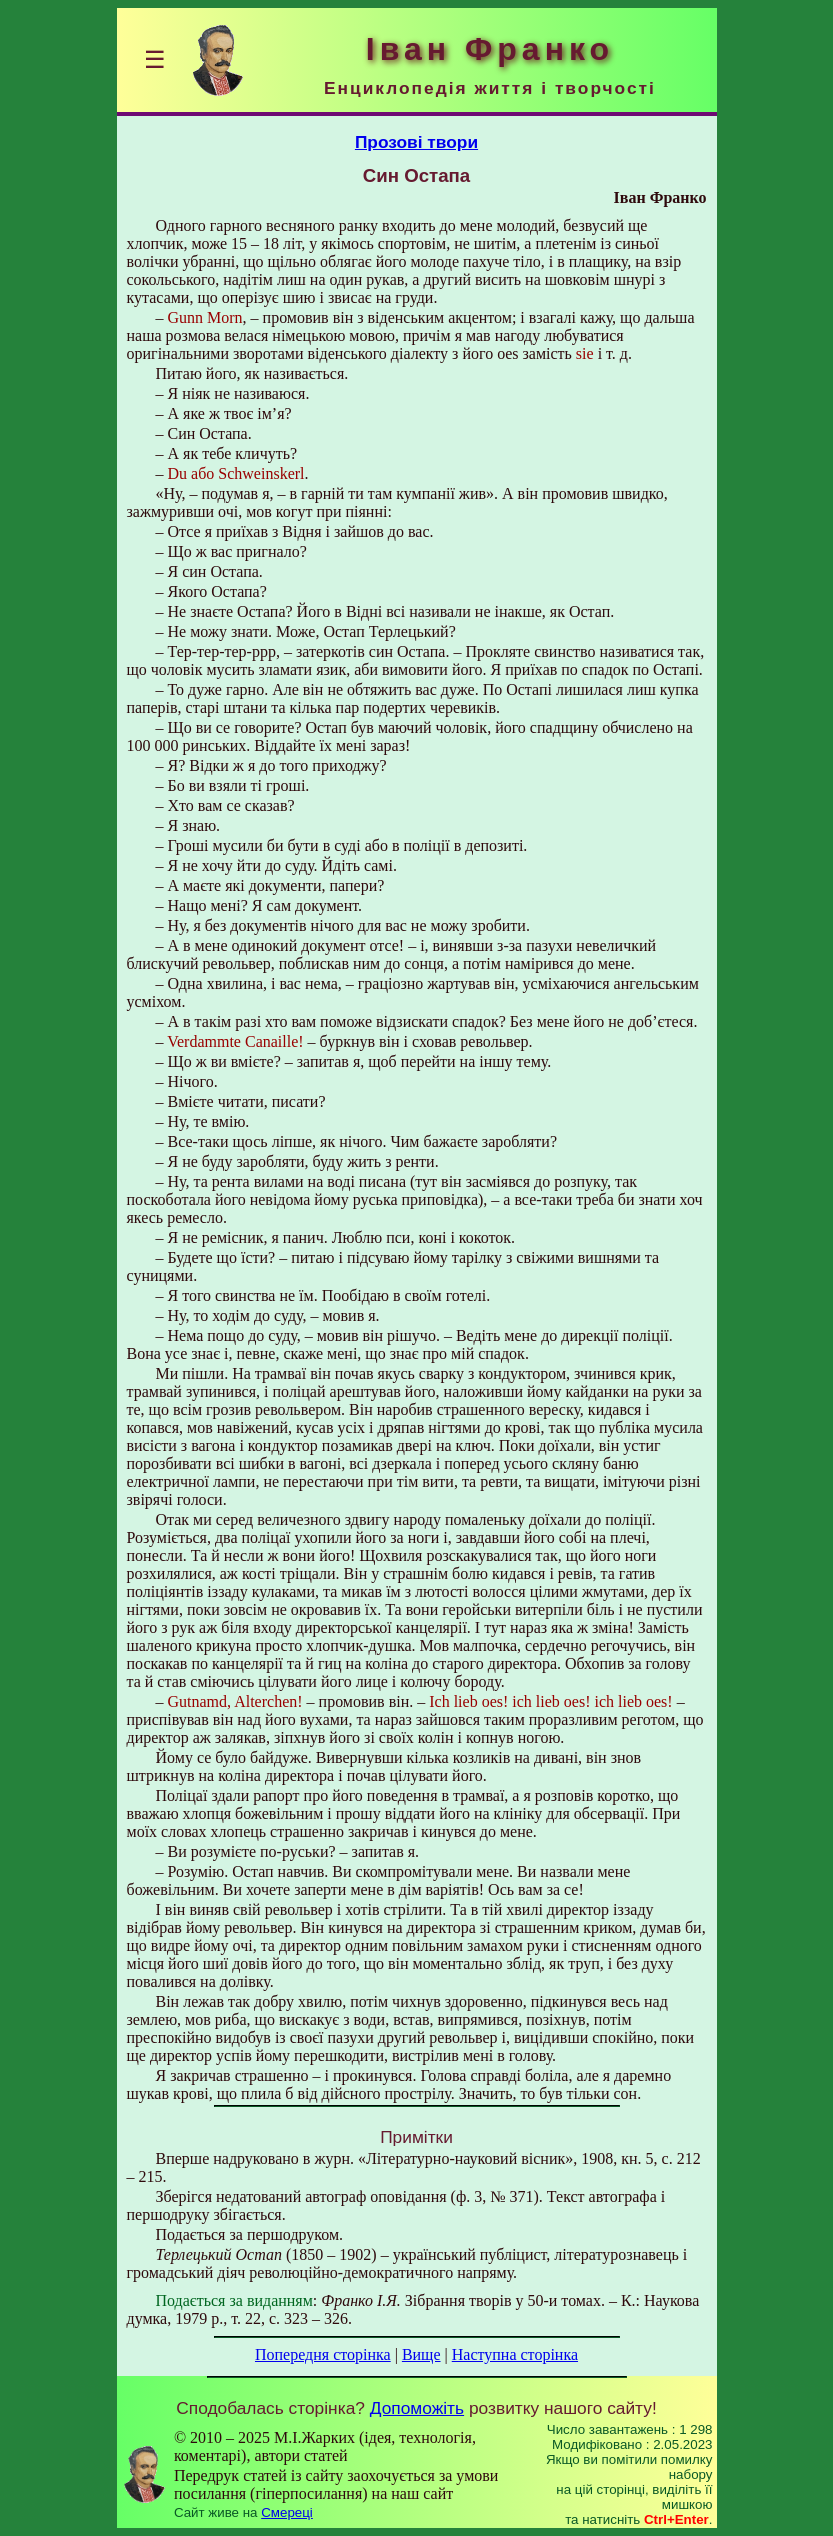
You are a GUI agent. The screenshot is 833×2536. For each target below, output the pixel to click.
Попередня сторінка (323, 2354)
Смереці (287, 2512)
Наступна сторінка (515, 2354)
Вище (421, 2354)
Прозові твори (416, 142)
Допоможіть (417, 2408)
